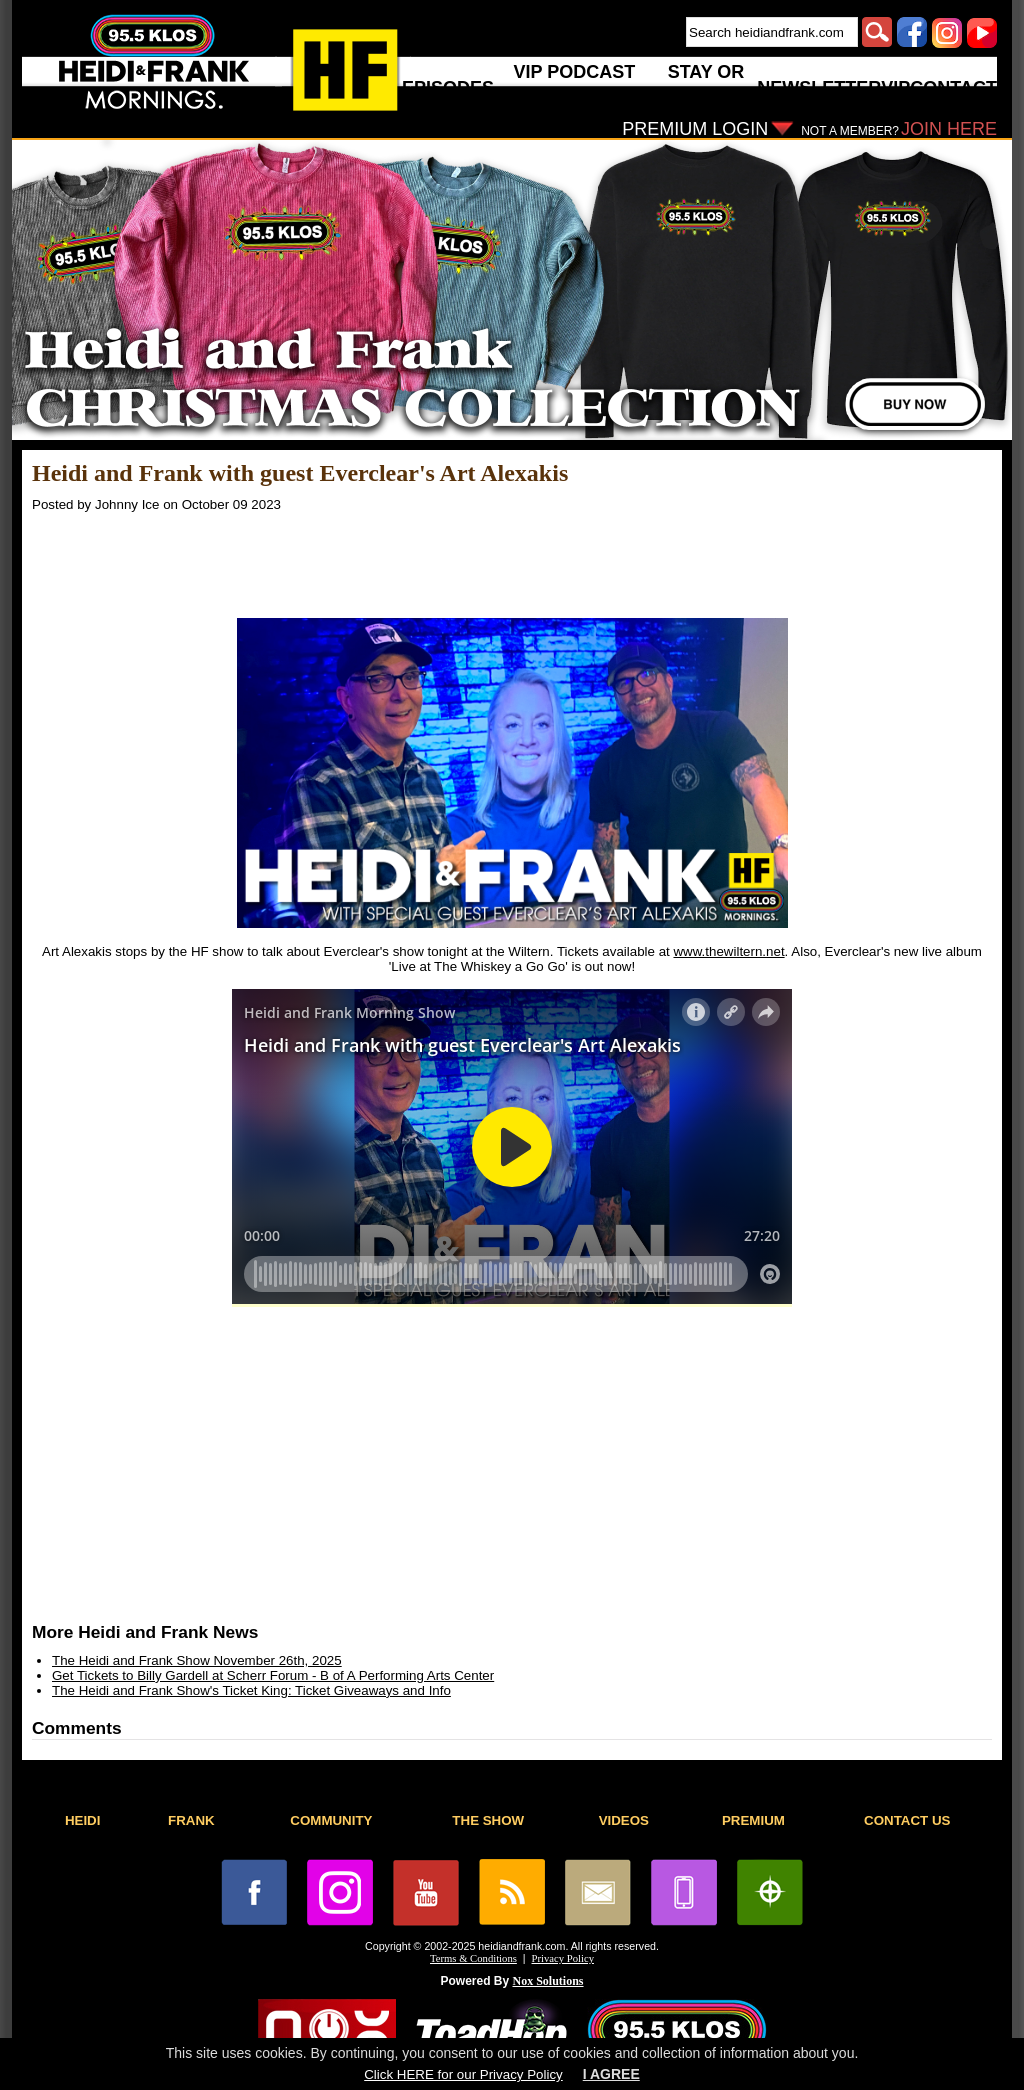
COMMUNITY (331, 1820)
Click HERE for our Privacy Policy (463, 2074)
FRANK (191, 1820)
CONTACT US (907, 1820)
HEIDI (83, 1820)
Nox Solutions (548, 1981)
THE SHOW (488, 1820)
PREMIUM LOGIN (695, 129)
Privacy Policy (563, 1958)
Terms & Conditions (473, 1958)
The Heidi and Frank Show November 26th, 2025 (197, 1660)
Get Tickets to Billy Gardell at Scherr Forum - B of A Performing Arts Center (273, 1675)
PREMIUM (753, 1820)
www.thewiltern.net (728, 951)
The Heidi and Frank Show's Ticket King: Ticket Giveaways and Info (251, 1690)
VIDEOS (624, 1820)
